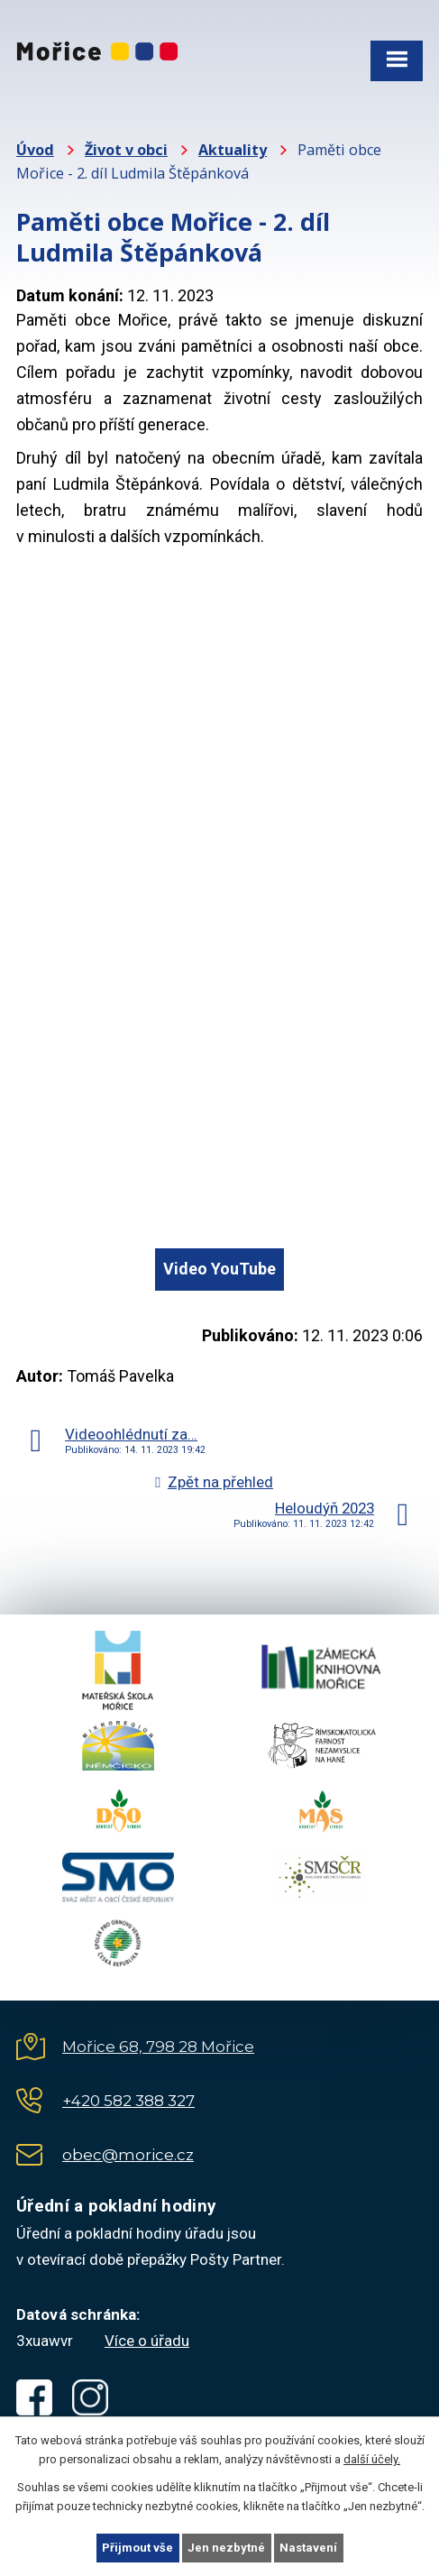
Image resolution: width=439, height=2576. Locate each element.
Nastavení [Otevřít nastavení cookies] (308, 2547)
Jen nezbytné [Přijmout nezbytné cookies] (226, 2547)
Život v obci (126, 150)
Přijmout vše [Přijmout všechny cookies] (137, 2547)
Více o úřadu (147, 2341)
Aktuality (232, 150)
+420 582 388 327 (128, 2101)
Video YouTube (219, 1268)
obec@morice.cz (128, 2155)
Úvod (35, 150)
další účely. (371, 2459)
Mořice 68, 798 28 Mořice (158, 2047)
